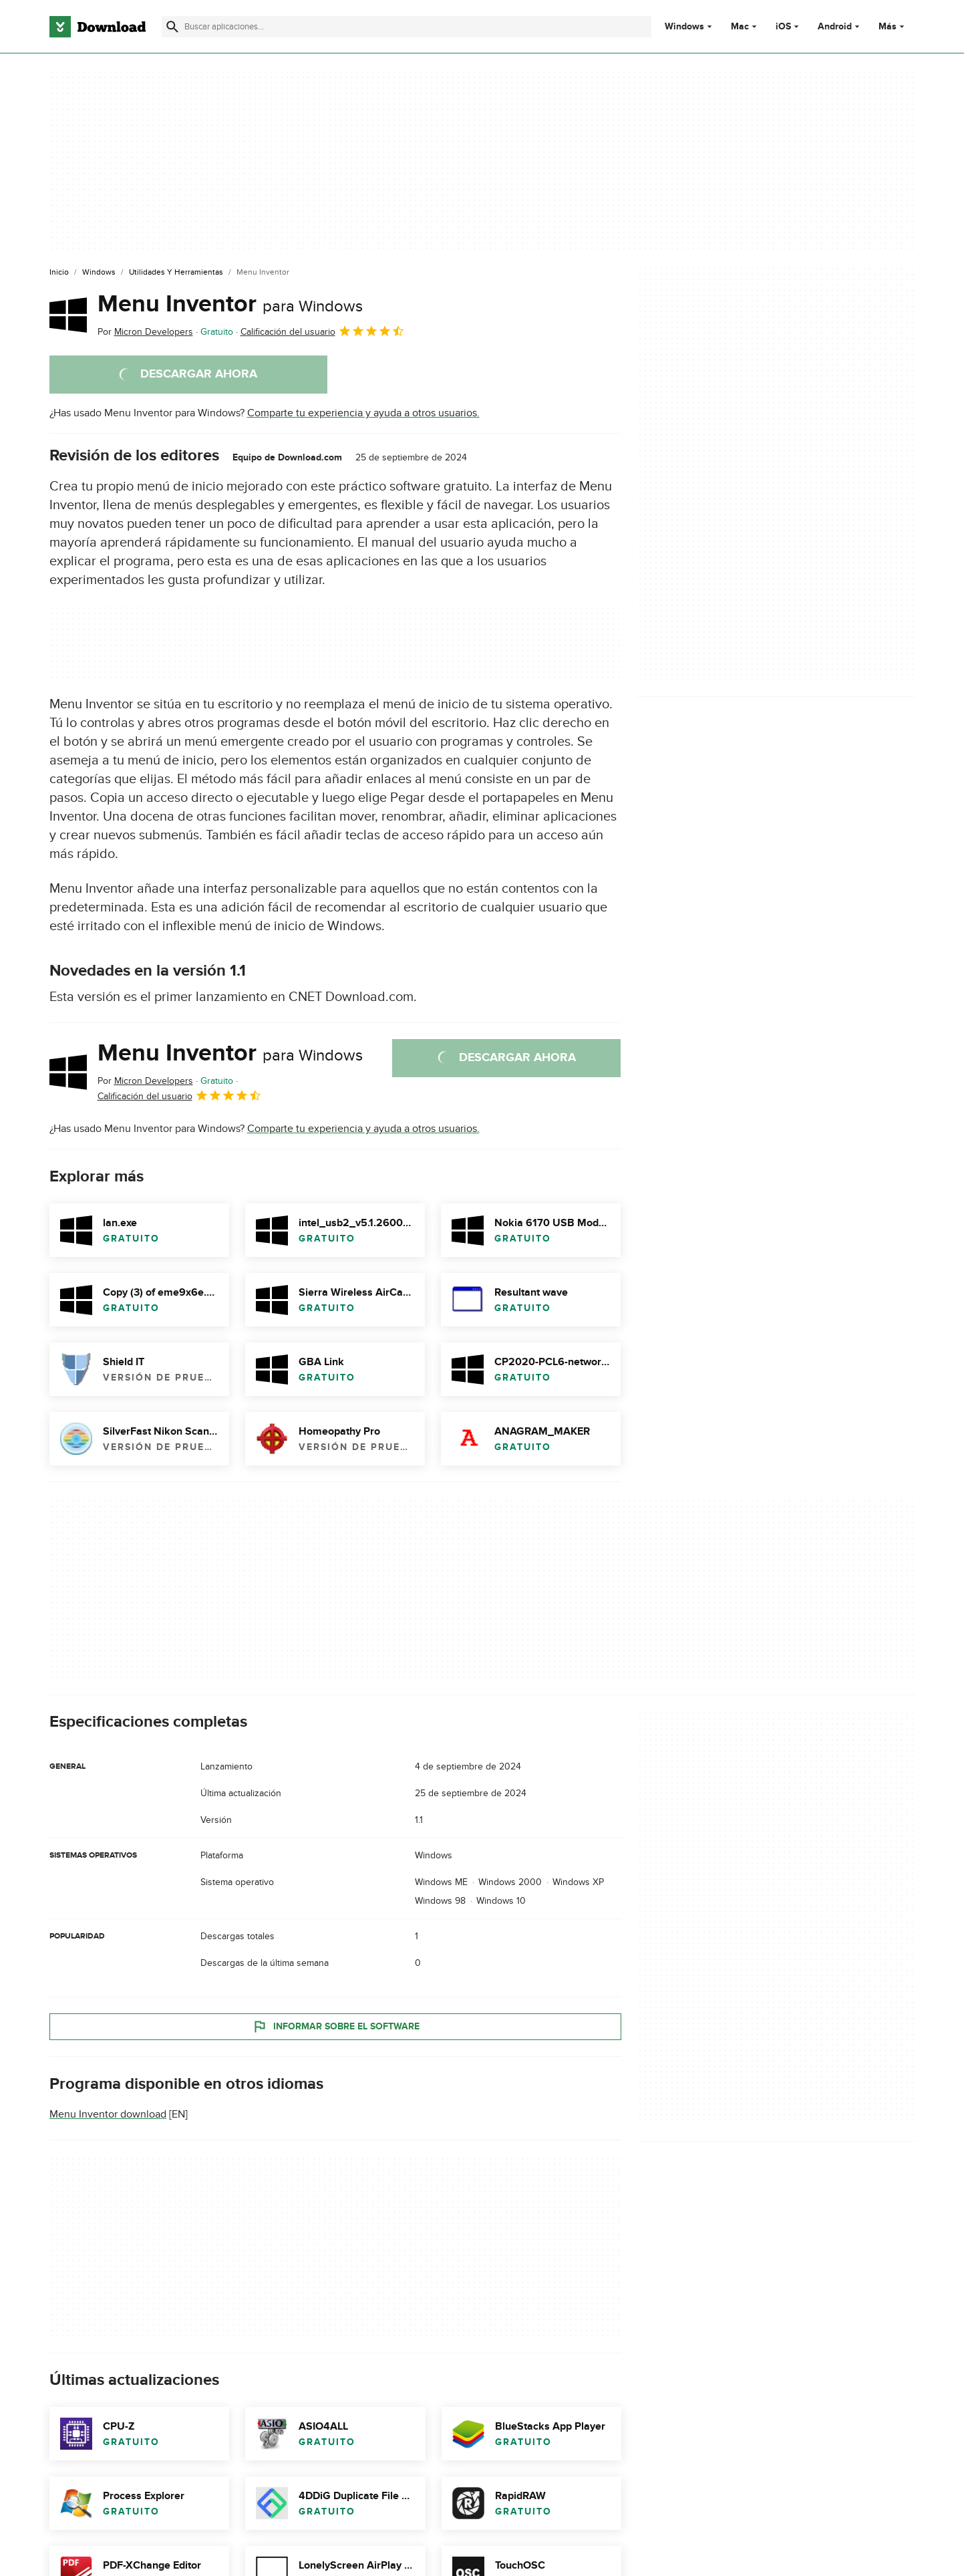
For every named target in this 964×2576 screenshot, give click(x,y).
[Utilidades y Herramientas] (176, 272)
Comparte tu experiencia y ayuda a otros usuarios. (363, 413)
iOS (783, 26)
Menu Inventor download (107, 2114)
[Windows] (99, 272)
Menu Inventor (230, 304)
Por (145, 331)
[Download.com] (97, 26)
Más (892, 26)
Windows (684, 26)
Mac (740, 26)
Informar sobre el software (335, 2027)
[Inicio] (59, 272)
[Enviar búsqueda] (172, 26)
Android (835, 26)
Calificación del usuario (322, 330)
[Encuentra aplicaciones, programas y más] (406, 26)
